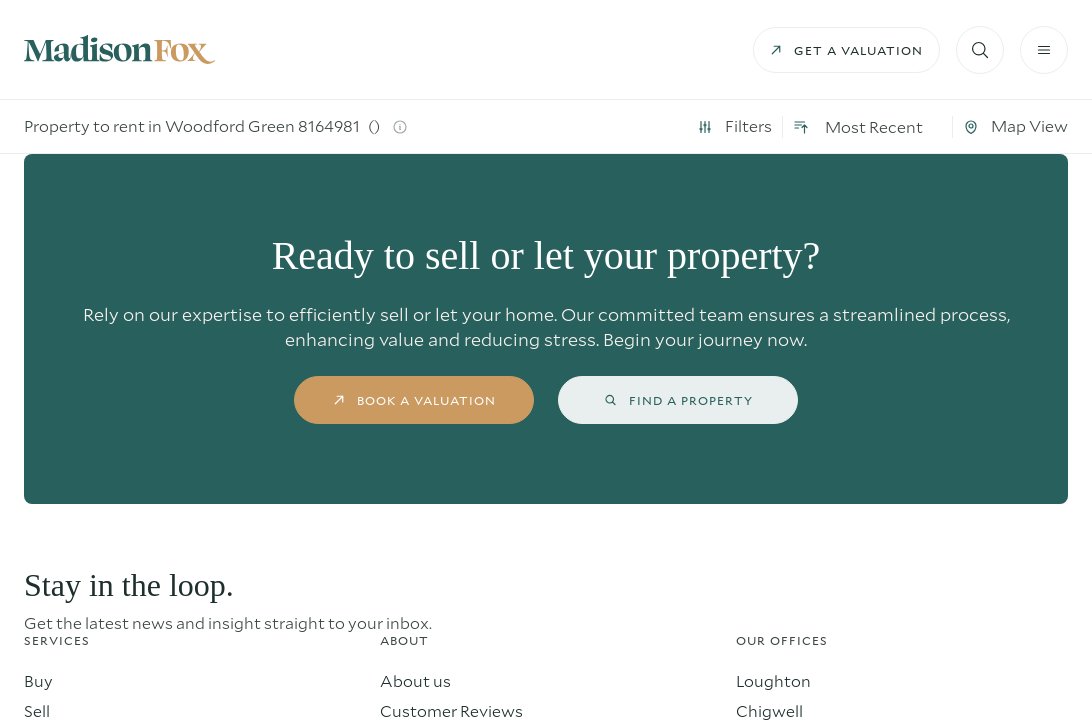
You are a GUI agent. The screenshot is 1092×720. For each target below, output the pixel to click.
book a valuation (414, 400)
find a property (678, 400)
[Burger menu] (1044, 50)
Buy (38, 680)
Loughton (773, 680)
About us (415, 680)
